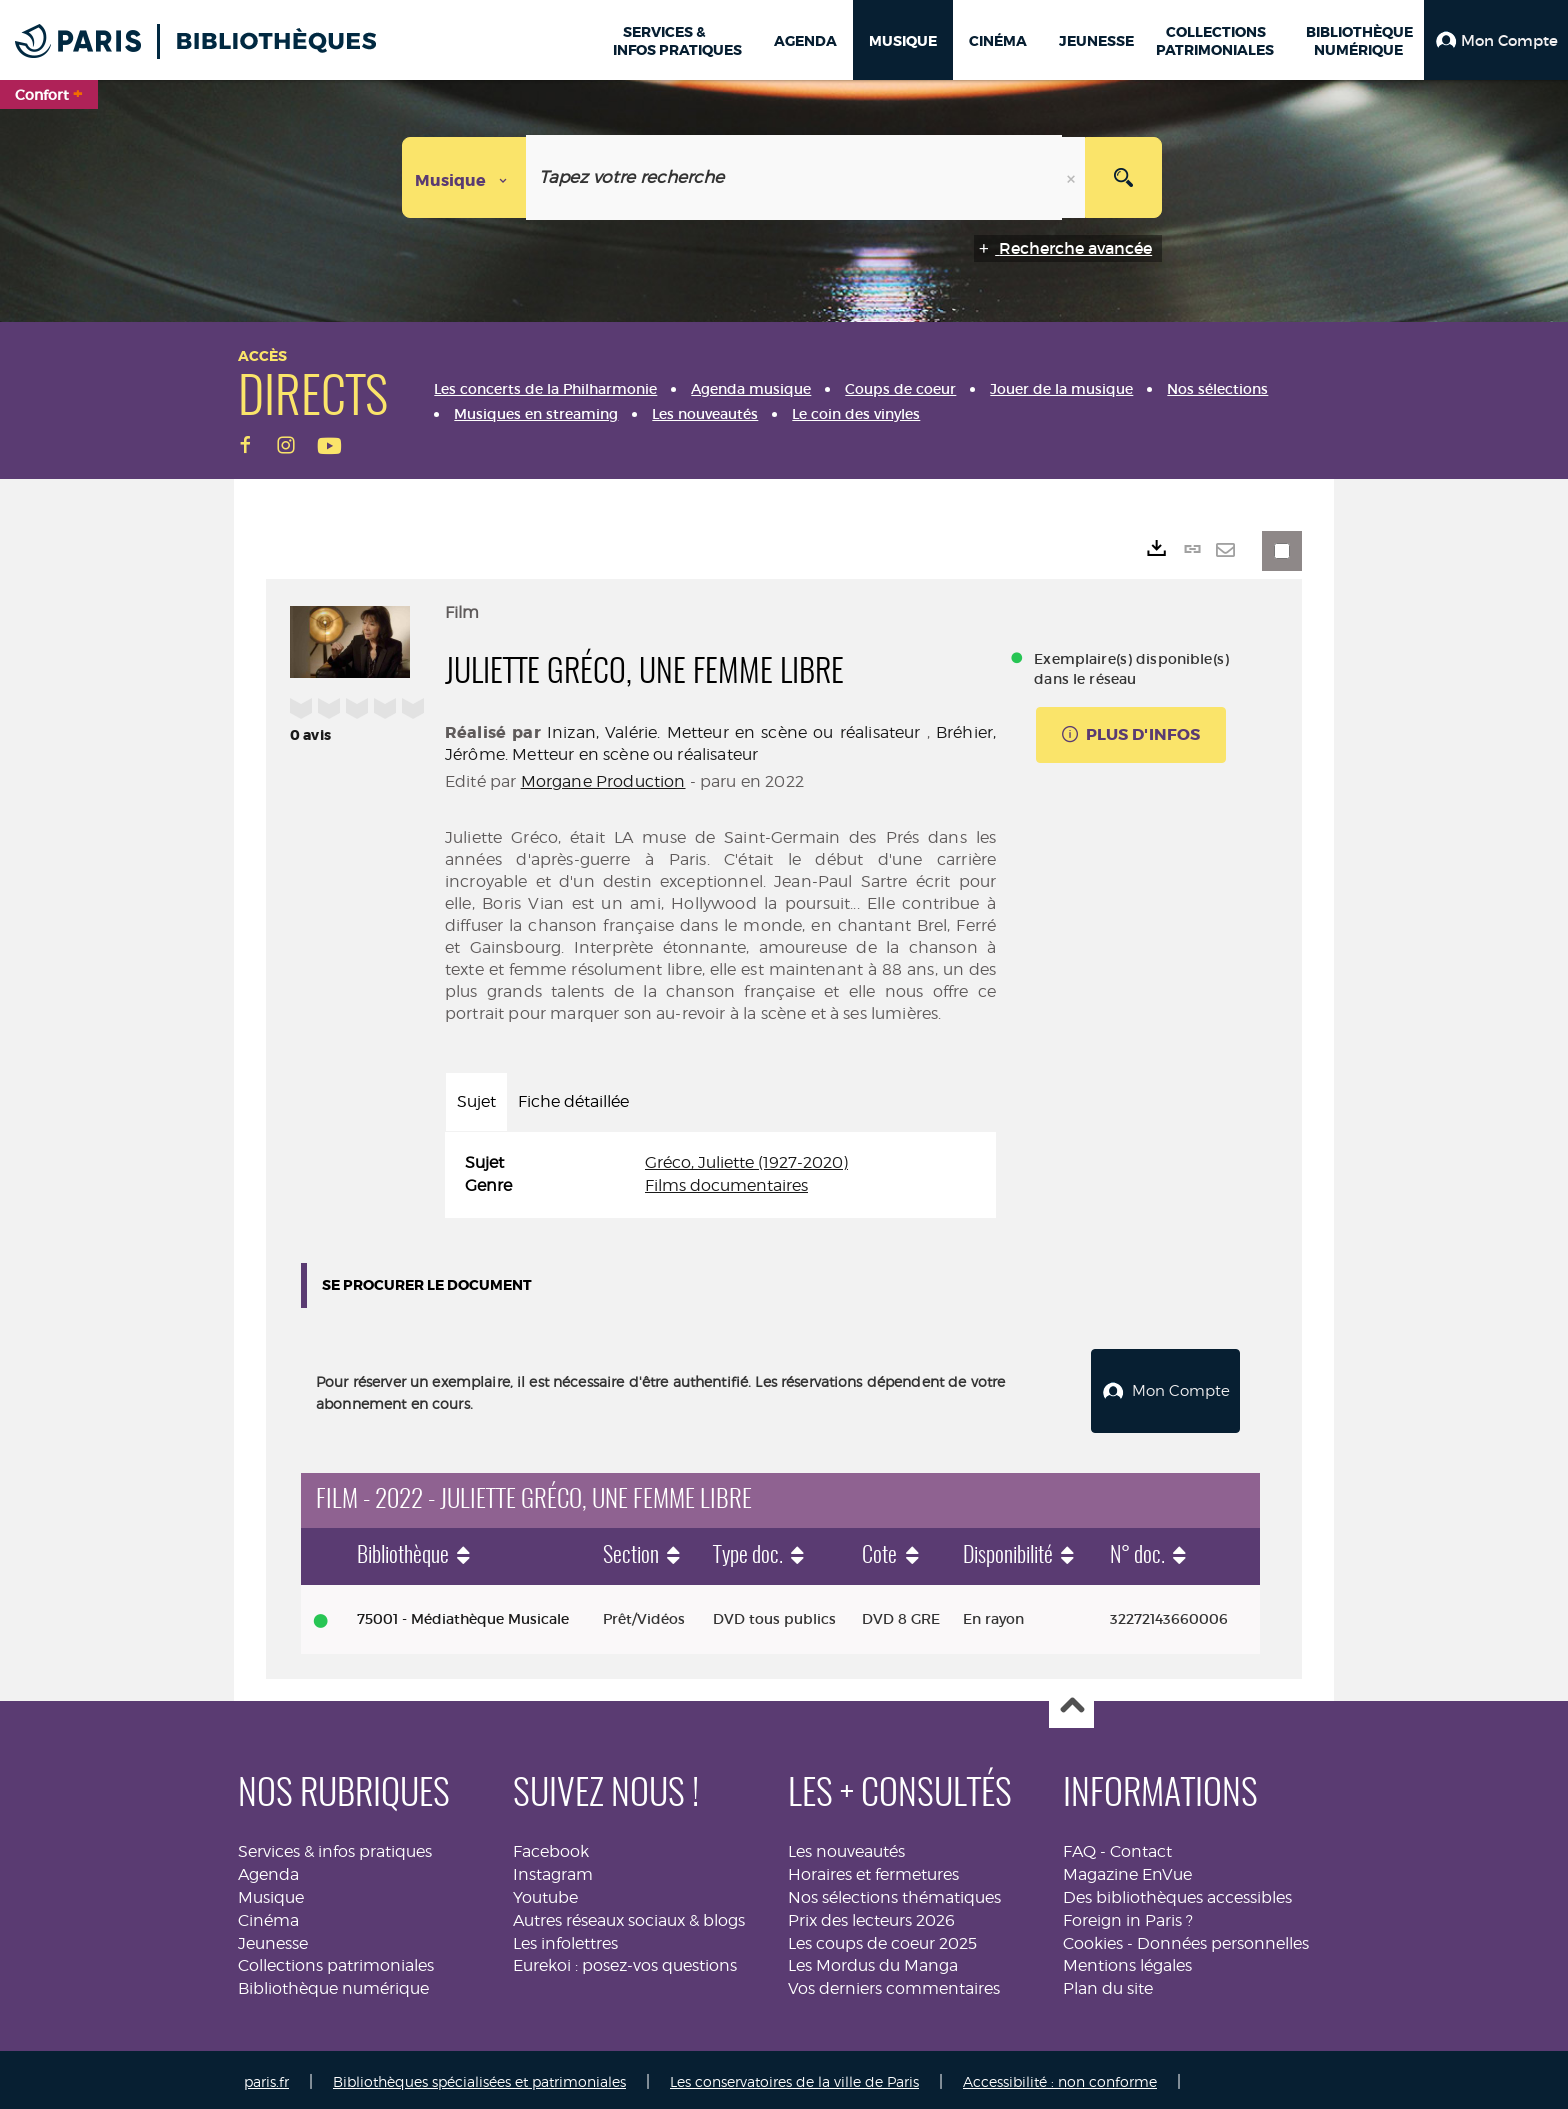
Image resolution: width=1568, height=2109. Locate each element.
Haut (1071, 1701)
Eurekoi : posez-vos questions (625, 1961)
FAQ (1079, 1846)
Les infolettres (565, 1938)
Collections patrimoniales (336, 1961)
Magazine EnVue (1127, 1869)
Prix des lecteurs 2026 (871, 1915)
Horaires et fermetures (873, 1869)
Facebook (551, 1846)
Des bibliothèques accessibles (1177, 1892)
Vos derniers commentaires (894, 1983)
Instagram (553, 1869)
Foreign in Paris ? (1128, 1915)
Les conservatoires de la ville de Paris (794, 2076)
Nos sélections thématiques (894, 1892)
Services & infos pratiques (335, 1846)
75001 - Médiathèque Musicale (463, 1614)
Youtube (545, 1892)
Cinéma (268, 1915)
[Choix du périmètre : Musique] (464, 177)
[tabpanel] (720, 1175)
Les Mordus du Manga (873, 1961)
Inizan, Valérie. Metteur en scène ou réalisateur (734, 732)
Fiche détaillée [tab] (573, 1101)
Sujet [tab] (476, 1101)
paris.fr (266, 2076)
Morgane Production (603, 781)
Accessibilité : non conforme (1060, 2076)
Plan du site (1108, 1983)
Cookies (1093, 1938)
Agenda (268, 1869)
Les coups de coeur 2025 (882, 1938)
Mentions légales (1127, 1961)
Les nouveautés (846, 1846)
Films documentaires (726, 1185)
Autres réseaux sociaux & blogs (629, 1915)
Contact (1141, 1846)
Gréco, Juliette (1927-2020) (746, 1162)
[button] (1496, 40)
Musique (271, 1892)
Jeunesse (273, 1938)
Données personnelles (1223, 1938)
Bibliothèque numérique (333, 1983)
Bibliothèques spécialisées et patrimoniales (479, 2076)
